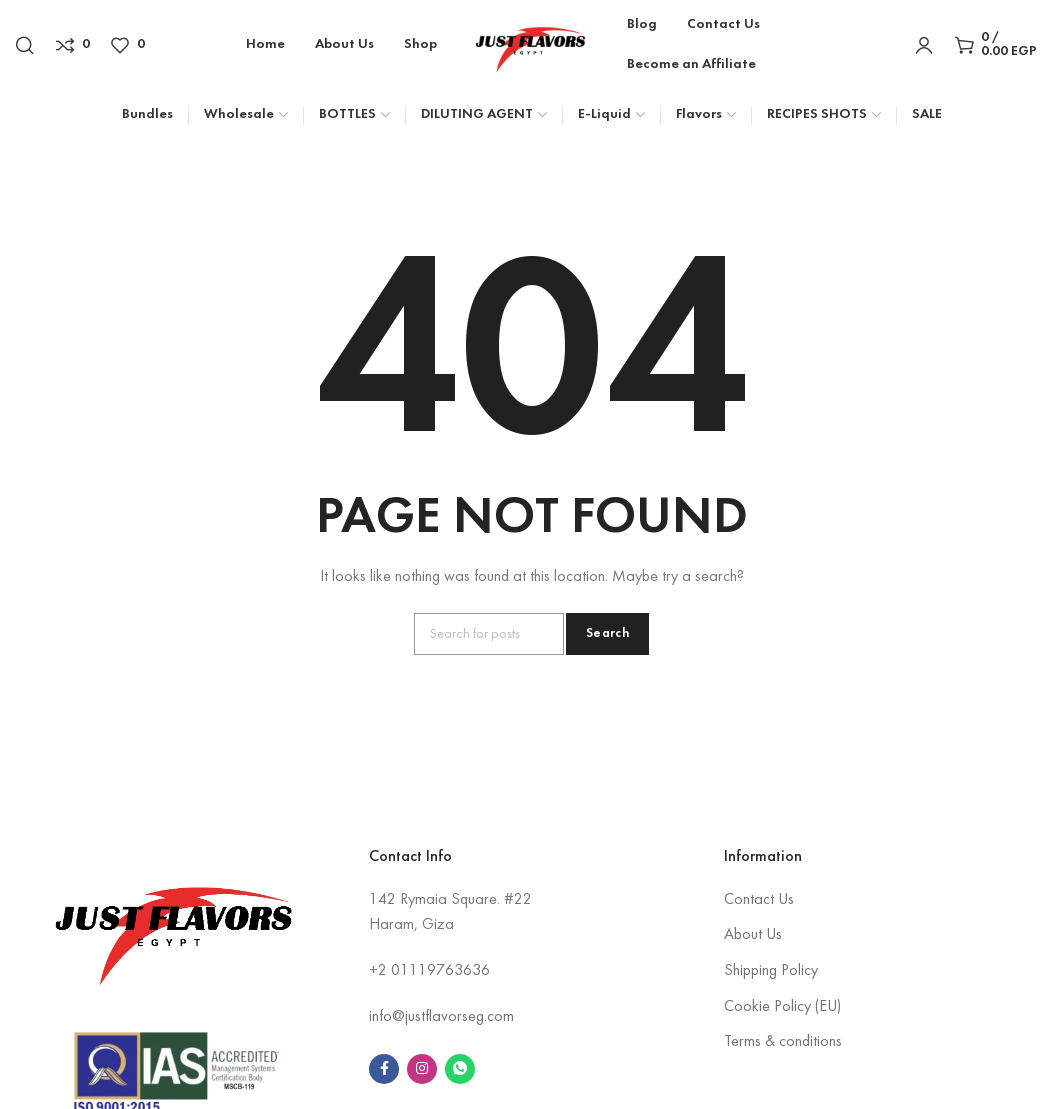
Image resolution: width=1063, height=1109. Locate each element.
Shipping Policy (771, 971)
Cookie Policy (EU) (782, 1007)
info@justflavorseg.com (441, 1017)
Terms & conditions (783, 1042)
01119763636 (440, 971)
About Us (753, 935)
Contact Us (759, 900)
